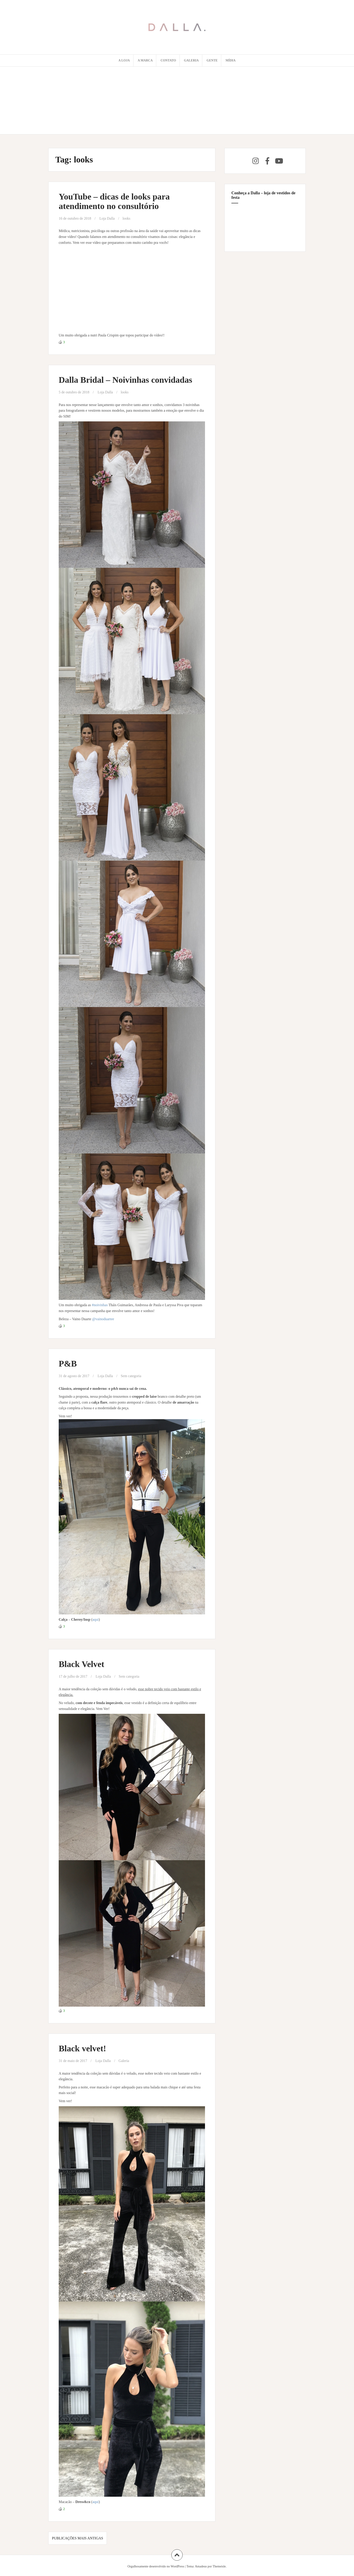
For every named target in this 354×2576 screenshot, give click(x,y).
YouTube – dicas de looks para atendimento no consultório (114, 201)
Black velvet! (82, 2048)
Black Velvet (81, 1664)
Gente (212, 60)
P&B (68, 1363)
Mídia (230, 60)
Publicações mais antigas (77, 2538)
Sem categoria (131, 1376)
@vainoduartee (103, 1319)
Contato (168, 60)
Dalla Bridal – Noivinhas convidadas (125, 380)
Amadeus (201, 2566)
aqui (96, 1619)
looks (126, 218)
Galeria (191, 60)
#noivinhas (100, 1305)
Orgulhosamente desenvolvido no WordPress (156, 2566)
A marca (145, 60)
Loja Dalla (107, 218)
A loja (124, 60)
